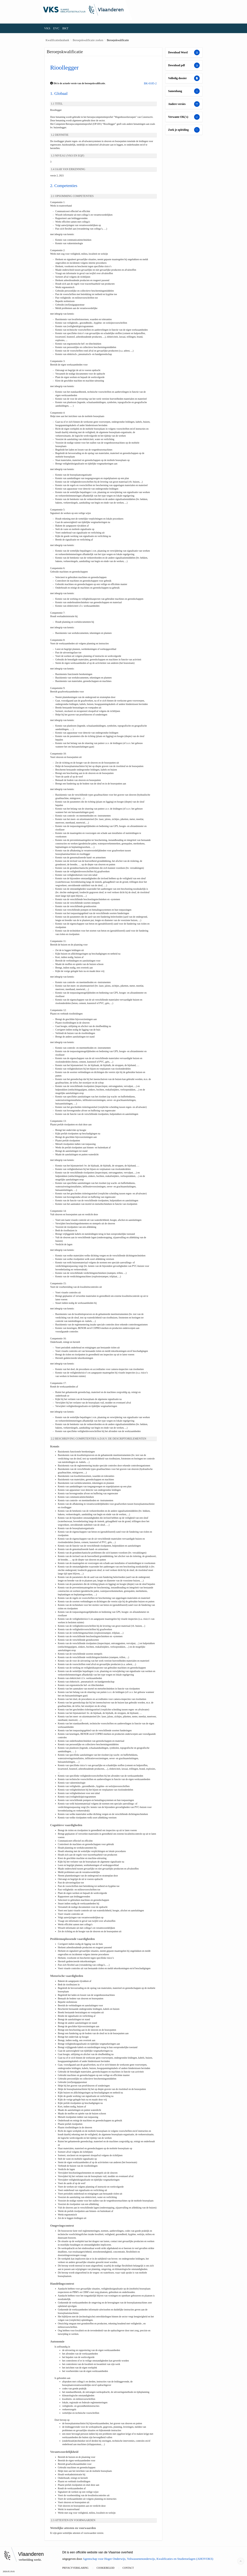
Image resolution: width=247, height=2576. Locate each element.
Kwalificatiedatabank (57, 40)
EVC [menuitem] (56, 28)
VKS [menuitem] (47, 28)
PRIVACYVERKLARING (75, 2568)
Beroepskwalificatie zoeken (88, 40)
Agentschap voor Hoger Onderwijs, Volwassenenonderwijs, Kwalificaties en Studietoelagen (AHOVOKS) (148, 2558)
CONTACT (128, 2568)
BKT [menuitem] (65, 28)
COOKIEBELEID (106, 2568)
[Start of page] (240, 2561)
